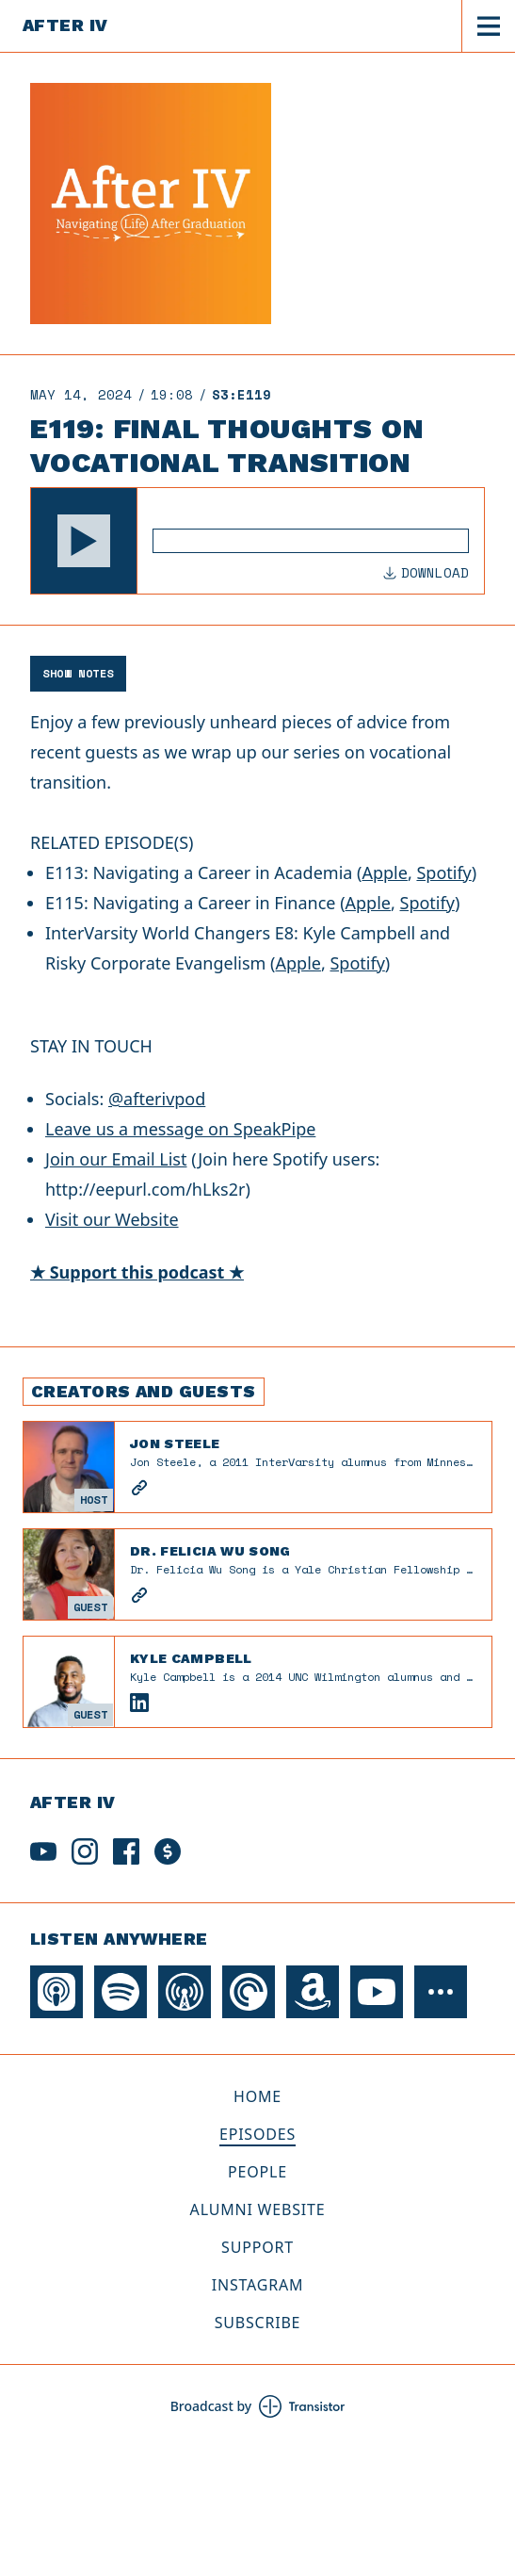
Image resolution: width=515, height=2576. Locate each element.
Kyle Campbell (191, 1658)
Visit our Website (112, 1219)
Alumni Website (258, 2209)
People (257, 2171)
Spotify (443, 872)
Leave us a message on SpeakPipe (180, 1128)
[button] (83, 540)
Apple (384, 872)
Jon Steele (175, 1443)
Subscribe (258, 2322)
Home (257, 2096)
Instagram (258, 2284)
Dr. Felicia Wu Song (210, 1550)
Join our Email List (115, 1159)
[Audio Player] (257, 541)
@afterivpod (156, 1098)
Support (257, 2247)
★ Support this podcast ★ (137, 1272)
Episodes (257, 2134)
